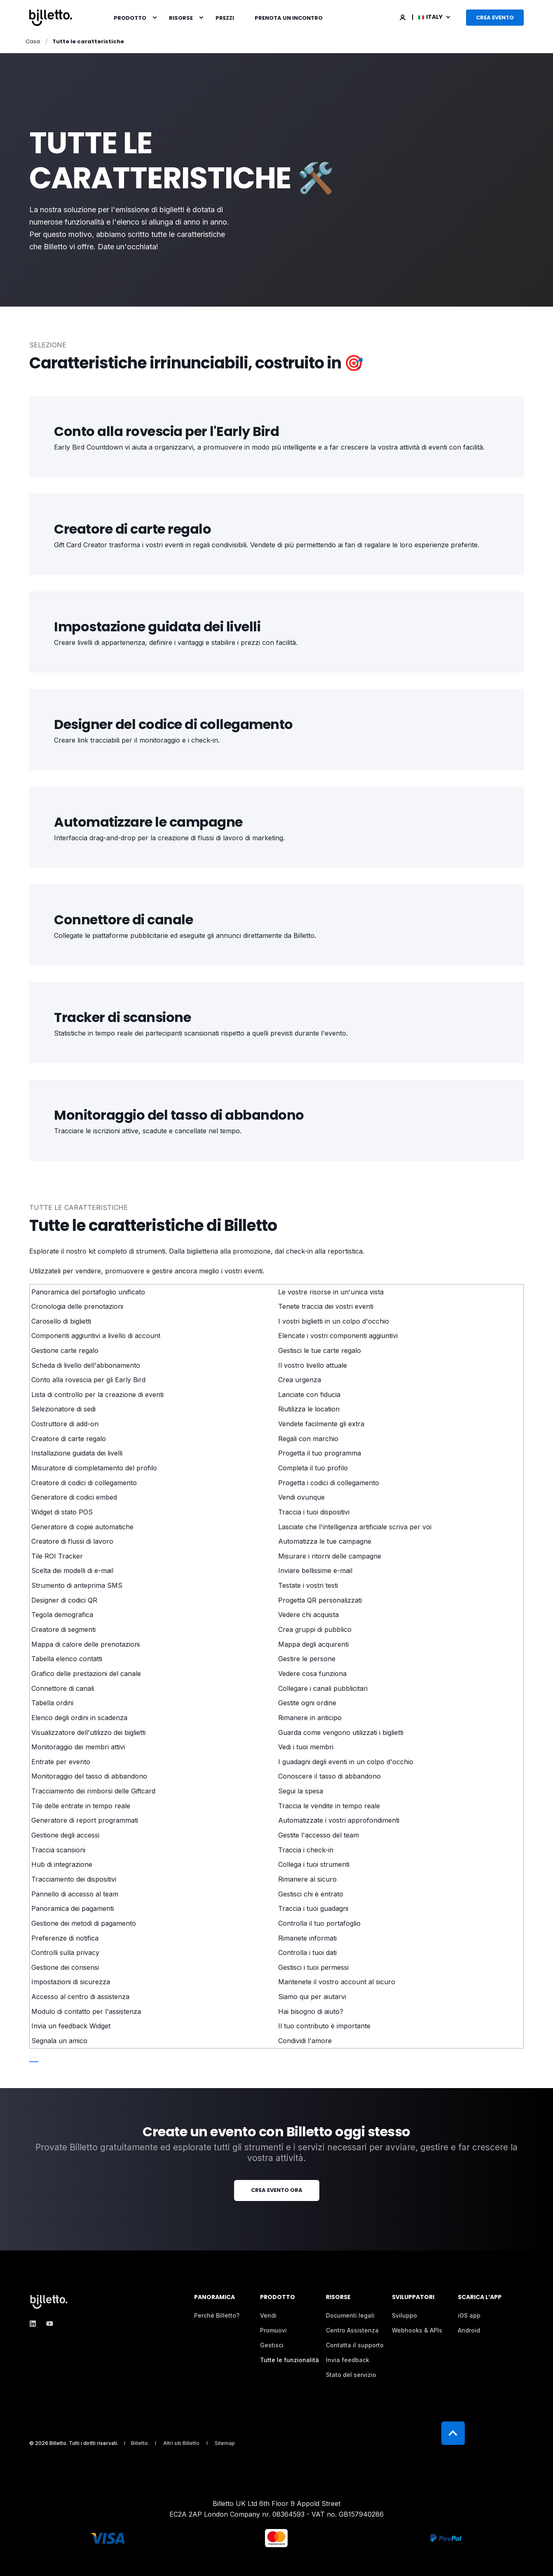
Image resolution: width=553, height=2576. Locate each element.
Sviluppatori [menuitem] (413, 2297)
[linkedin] (35, 2323)
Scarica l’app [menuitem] (479, 2297)
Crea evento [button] (495, 17)
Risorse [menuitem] (181, 17)
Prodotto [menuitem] (130, 17)
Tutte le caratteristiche (88, 41)
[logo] (49, 2301)
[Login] (403, 16)
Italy (431, 17)
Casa (33, 41)
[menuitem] (154, 17)
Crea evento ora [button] (276, 2190)
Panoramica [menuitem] (214, 2297)
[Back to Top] (453, 2433)
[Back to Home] (50, 17)
